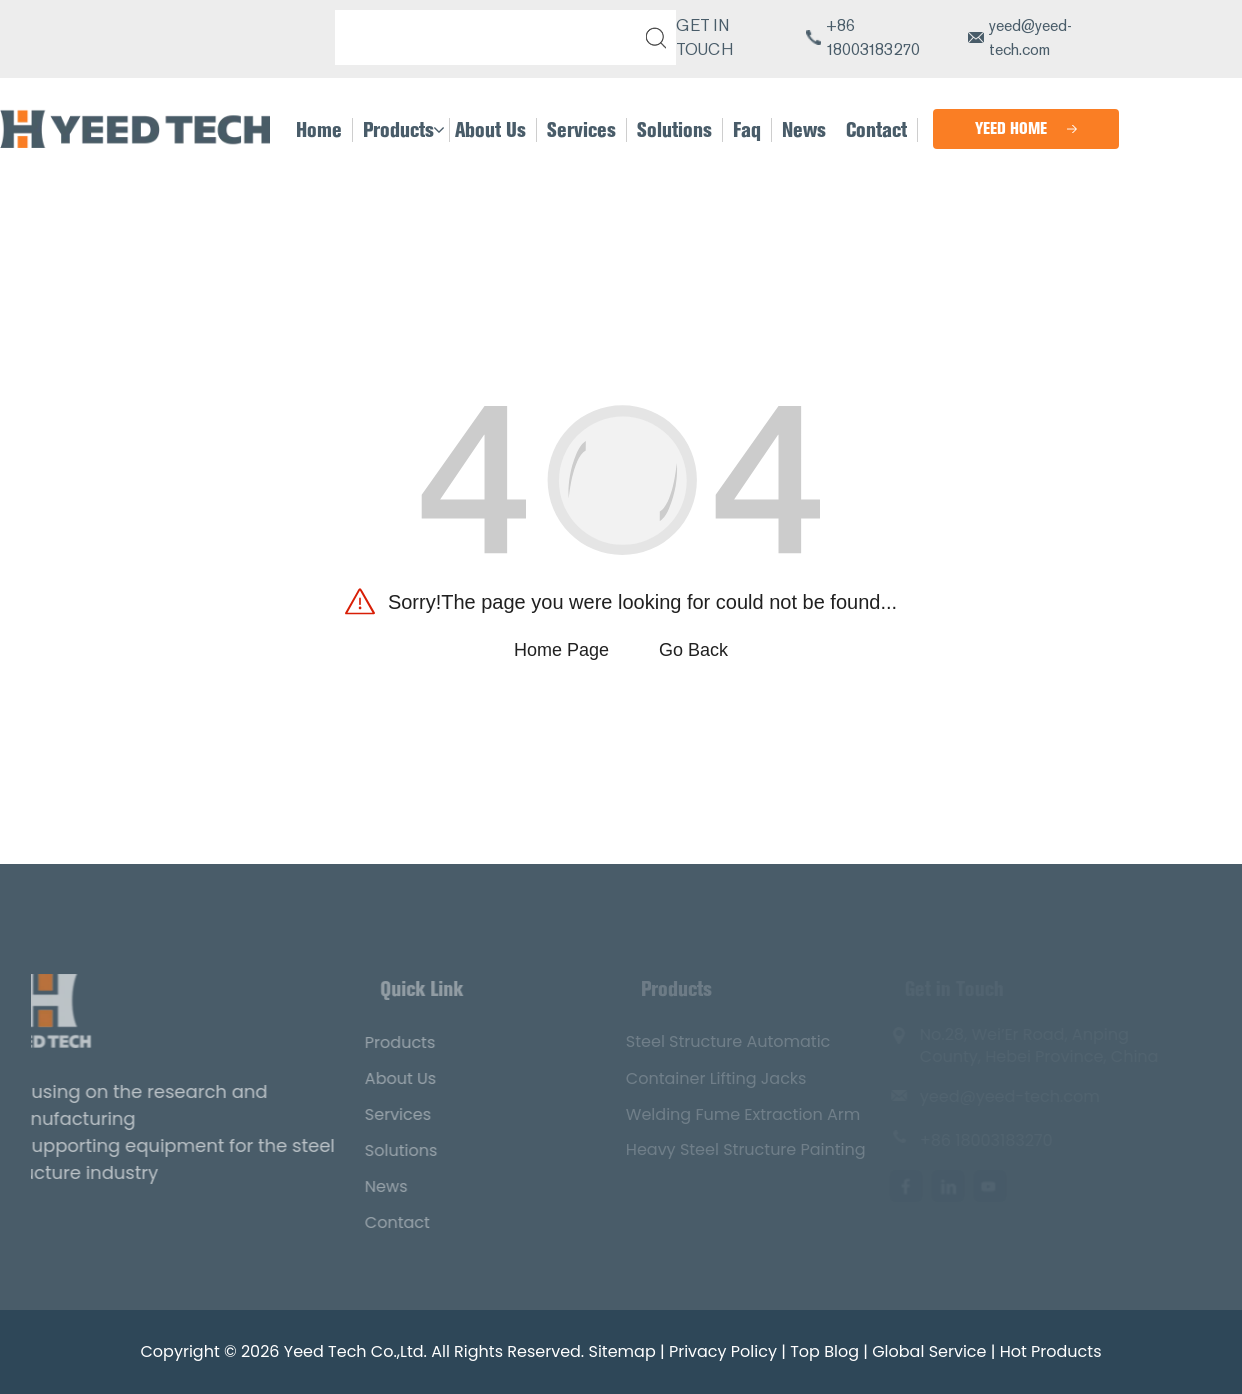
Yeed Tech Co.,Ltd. (355, 1351)
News (364, 1186)
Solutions (379, 1150)
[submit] (652, 38)
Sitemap (622, 1351)
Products (378, 1042)
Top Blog (824, 1351)
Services (376, 1114)
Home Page (561, 650)
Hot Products (1051, 1351)
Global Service (929, 1351)
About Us (378, 1078)
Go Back (693, 650)
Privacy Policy (723, 1351)
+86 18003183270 (873, 37)
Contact (375, 1222)
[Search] (490, 38)
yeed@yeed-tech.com (1030, 37)
